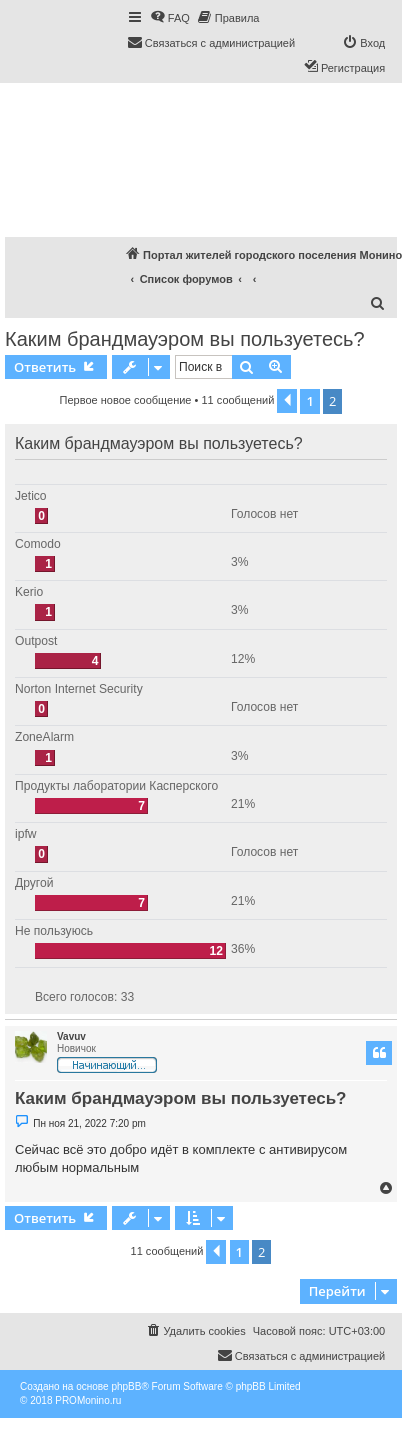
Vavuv (71, 1036)
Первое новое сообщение (126, 400)
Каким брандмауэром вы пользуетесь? (185, 339)
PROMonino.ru (88, 1400)
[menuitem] (170, 18)
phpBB (126, 1386)
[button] (287, 401)
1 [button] (309, 401)
